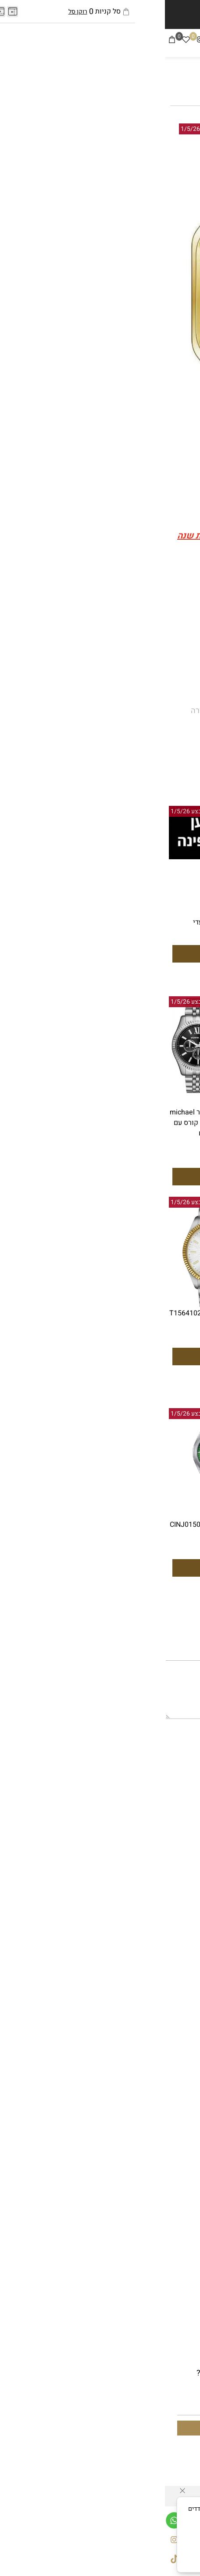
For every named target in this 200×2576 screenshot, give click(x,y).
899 (187, 946)
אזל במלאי (171, 129)
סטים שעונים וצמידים (159, 1957)
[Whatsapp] (9, 2518)
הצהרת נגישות (170, 1836)
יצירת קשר (176, 1859)
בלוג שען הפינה (168, 1871)
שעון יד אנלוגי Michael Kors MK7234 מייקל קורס (148, 927)
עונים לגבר (173, 1909)
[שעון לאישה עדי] (51, 857)
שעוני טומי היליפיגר (161, 2054)
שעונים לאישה (169, 1921)
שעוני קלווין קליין (166, 2043)
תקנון (184, 1824)
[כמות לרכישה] (165, 675)
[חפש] (179, 41)
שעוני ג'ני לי (174, 2090)
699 (168, 651)
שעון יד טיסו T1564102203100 (51, 1313)
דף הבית (180, 1812)
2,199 (87, 1326)
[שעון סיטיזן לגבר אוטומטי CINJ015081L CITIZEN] (148, 1501)
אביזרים (180, 1980)
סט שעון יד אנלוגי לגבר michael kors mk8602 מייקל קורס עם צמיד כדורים (51, 1123)
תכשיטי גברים (171, 1933)
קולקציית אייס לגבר (162, 1969)
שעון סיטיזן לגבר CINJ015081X (51, 1524)
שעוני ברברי (174, 2066)
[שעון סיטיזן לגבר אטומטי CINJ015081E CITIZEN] (148, 1089)
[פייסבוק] (63, 41)
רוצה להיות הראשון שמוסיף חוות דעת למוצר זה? (118, 763)
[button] (149, 976)
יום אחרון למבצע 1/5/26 (47, 129)
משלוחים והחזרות (165, 1847)
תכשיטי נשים (171, 1945)
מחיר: (185, 651)
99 (55, 937)
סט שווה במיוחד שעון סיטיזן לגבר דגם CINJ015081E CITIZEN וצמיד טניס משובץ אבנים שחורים (148, 1329)
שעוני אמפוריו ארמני (160, 2031)
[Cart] (7, 41)
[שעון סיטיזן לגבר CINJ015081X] (51, 1501)
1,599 (184, 1136)
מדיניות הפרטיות (135, 2545)
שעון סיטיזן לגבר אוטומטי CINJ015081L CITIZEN (148, 1529)
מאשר (100, 2559)
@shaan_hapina (149, 594)
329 (56, 1160)
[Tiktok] (49, 41)
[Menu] (193, 41)
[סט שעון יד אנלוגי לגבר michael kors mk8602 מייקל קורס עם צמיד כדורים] (51, 1093)
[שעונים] (121, 42)
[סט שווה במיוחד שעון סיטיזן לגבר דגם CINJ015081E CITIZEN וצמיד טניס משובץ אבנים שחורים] (148, 1294)
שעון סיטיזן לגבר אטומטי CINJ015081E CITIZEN (148, 1117)
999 (153, 1149)
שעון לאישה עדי (51, 922)
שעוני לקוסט (173, 2078)
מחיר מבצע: (127, 651)
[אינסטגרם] (35, 41)
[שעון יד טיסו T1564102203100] (51, 1305)
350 (99, 650)
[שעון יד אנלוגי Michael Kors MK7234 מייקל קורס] (148, 915)
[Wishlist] (21, 41)
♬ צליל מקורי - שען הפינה (137, 629)
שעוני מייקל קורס (165, 2019)
